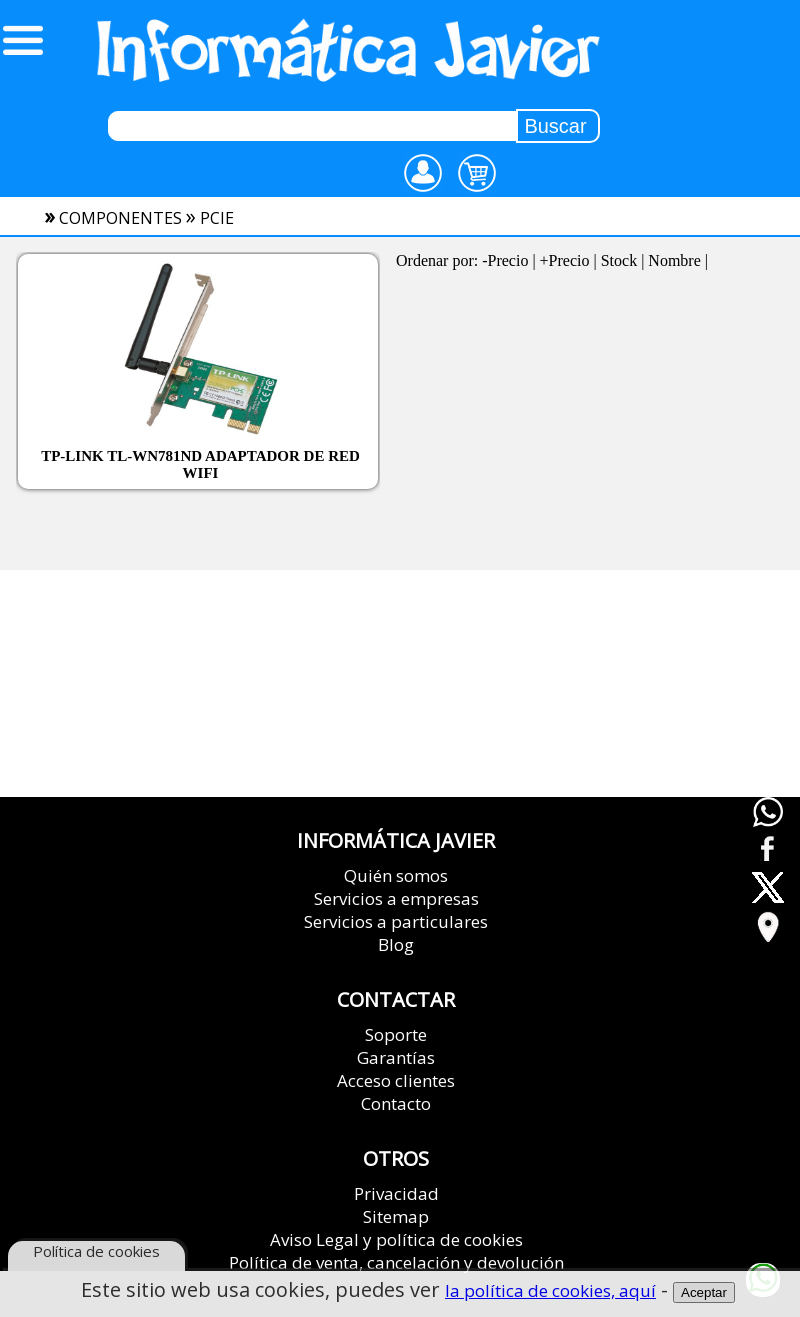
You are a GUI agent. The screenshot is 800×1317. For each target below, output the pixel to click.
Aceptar (704, 1293)
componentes (120, 218)
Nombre (674, 260)
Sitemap (396, 1216)
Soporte (396, 1034)
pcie (217, 218)
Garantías (396, 1057)
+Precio (565, 260)
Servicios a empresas (396, 898)
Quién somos (396, 875)
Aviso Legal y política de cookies (396, 1239)
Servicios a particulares (396, 921)
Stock (619, 260)
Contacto (396, 1103)
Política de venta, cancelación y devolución (396, 1262)
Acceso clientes (396, 1080)
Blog (396, 944)
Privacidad (396, 1193)
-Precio (505, 260)
